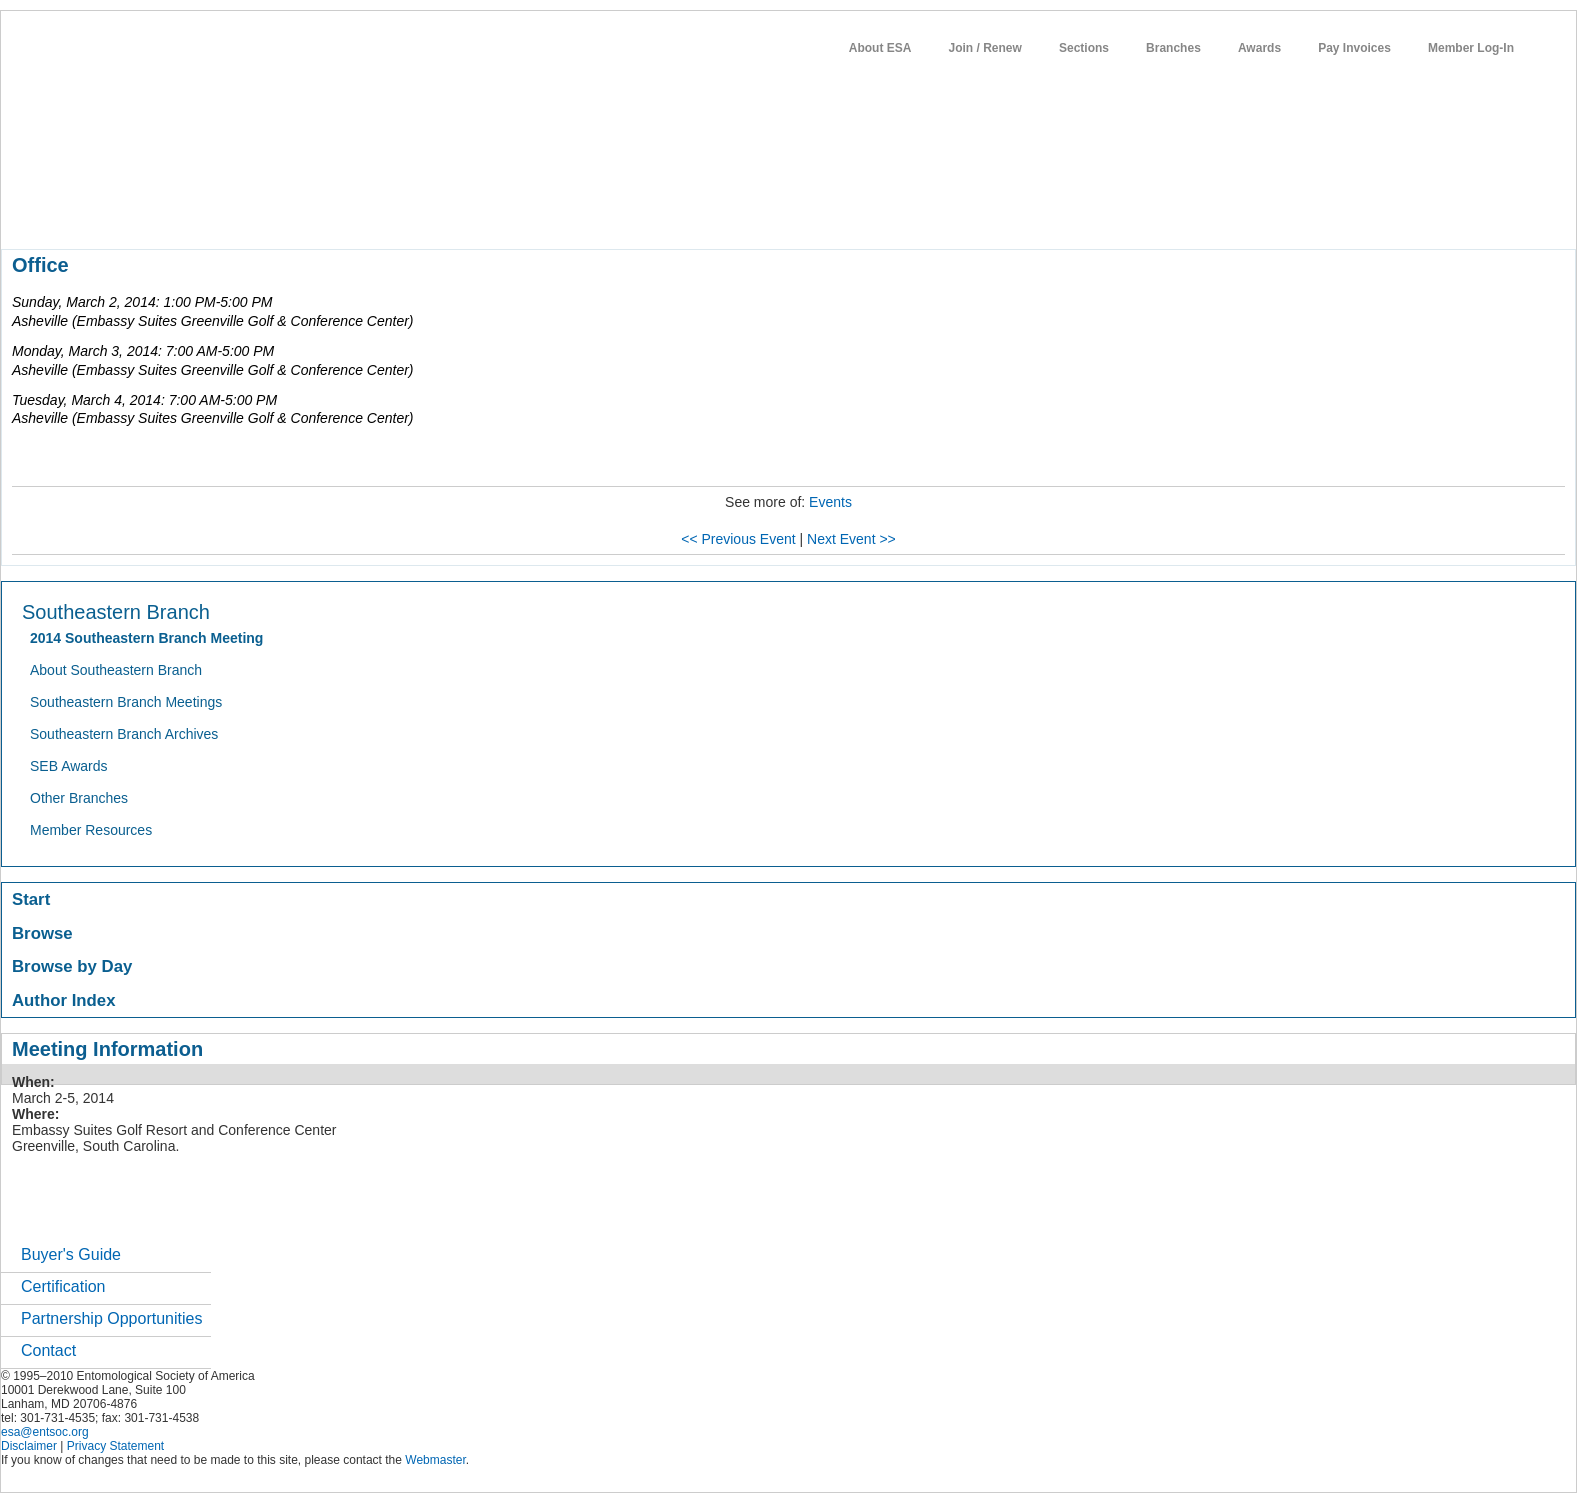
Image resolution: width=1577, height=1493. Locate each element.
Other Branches (79, 798)
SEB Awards (69, 766)
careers (668, 214)
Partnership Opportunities (111, 1318)
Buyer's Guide (71, 1254)
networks (738, 214)
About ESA (880, 48)
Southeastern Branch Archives (124, 734)
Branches (1173, 48)
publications (421, 214)
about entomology (108, 214)
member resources (235, 214)
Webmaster (435, 1460)
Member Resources (91, 830)
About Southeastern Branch (116, 670)
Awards (1259, 48)
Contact (48, 1350)
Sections (1084, 48)
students (600, 214)
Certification (63, 1286)
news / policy (516, 214)
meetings (337, 214)
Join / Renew (985, 48)
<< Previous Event (738, 539)
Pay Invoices (1354, 48)
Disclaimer (29, 1446)
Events (830, 502)
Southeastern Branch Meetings (126, 702)
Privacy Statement (115, 1446)
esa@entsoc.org (45, 1432)
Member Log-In (1471, 48)
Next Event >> (851, 539)
